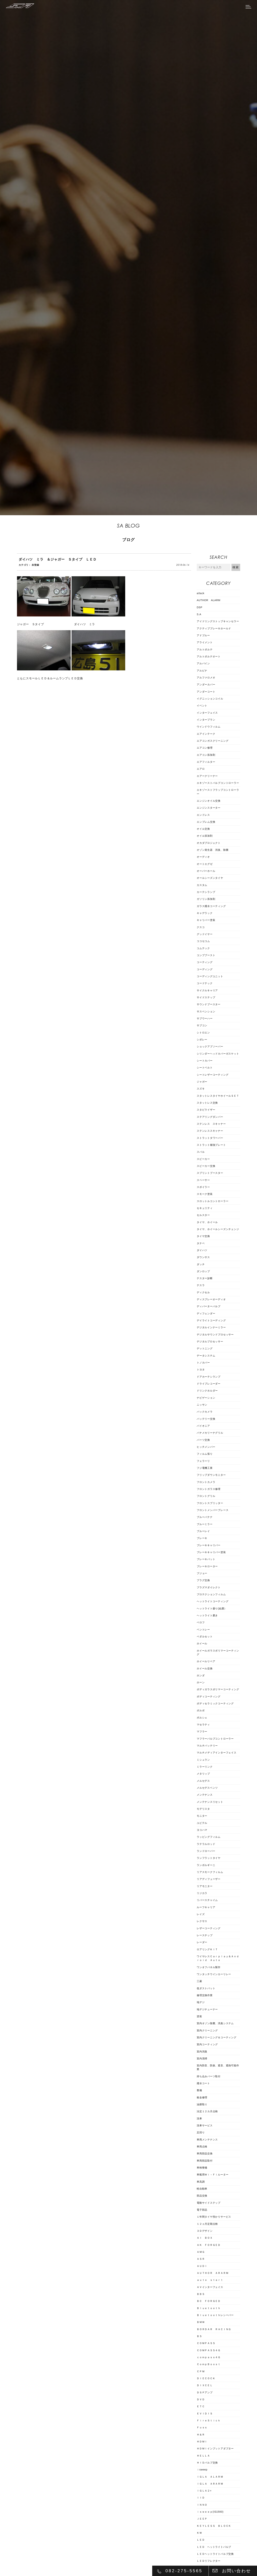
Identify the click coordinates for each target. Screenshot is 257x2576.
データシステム (206, 1366)
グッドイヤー (205, 938)
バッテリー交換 (206, 1429)
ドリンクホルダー (207, 1401)
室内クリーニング (207, 2049)
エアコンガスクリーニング (213, 742)
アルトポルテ (205, 650)
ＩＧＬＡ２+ (204, 2516)
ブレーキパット (206, 1572)
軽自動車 (202, 2210)
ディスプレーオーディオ (211, 1309)
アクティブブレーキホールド (214, 628)
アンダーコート (206, 692)
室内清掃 (202, 2078)
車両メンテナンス (207, 2160)
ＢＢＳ (201, 2317)
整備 (199, 2110)
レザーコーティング (209, 1946)
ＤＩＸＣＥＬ (205, 2409)
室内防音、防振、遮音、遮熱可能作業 (218, 2087)
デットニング (205, 1358)
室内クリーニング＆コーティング (216, 2056)
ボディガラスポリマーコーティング (218, 1704)
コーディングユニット (210, 981)
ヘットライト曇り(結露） (212, 1622)
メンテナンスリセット (210, 1818)
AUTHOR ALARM (209, 600)
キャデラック (205, 917)
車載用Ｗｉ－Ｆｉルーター (213, 2196)
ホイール (202, 1657)
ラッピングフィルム (209, 1853)
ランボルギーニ (206, 1882)
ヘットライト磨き (207, 1629)
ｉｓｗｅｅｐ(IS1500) (210, 2537)
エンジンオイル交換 (209, 803)
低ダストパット (206, 2007)
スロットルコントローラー (213, 1209)
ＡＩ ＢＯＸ (205, 2260)
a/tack (200, 593)
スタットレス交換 (207, 1109)
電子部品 (202, 2231)
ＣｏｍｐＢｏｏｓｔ (209, 2388)
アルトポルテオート (209, 657)
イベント (202, 707)
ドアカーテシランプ (209, 1387)
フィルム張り (205, 1465)
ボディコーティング (209, 1711)
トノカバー (203, 1372)
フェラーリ (203, 1472)
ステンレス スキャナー (211, 1131)
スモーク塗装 (205, 1202)
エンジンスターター (209, 810)
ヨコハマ (202, 1846)
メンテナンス (205, 1811)
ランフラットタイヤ (209, 1875)
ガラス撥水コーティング (211, 910)
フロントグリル (206, 1508)
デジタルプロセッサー (210, 1351)
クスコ (201, 931)
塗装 (199, 2035)
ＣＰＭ (201, 2395)
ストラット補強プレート (211, 1152)
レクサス (202, 1939)
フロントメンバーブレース (213, 1522)
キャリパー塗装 (206, 924)
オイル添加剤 (205, 839)
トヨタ (201, 1380)
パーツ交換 (203, 1451)
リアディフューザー (209, 1896)
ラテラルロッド (206, 1860)
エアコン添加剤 (206, 757)
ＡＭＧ (201, 2274)
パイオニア (203, 1437)
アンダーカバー (206, 685)
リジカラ (202, 1910)
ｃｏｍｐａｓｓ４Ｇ (209, 2381)
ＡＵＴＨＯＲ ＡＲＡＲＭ (213, 2295)
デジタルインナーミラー (211, 1337)
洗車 (199, 2139)
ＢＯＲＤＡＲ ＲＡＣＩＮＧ (214, 2352)
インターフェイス (207, 714)
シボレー (202, 1045)
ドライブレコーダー (209, 1394)
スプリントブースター (210, 1180)
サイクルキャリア (207, 995)
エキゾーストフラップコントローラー (218, 794)
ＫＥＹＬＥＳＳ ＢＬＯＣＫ (214, 2551)
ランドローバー (206, 1868)
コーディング (205, 974)
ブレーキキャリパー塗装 (211, 1565)
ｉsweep (202, 2494)
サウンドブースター (209, 1010)
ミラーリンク (205, 1782)
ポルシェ (202, 1732)
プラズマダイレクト (209, 1600)
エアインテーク (206, 735)
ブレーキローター (207, 1579)
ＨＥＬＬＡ (203, 2480)
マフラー (202, 1747)
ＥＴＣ (201, 2431)
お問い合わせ (236, 2570)
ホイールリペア (206, 1675)
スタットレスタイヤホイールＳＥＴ (218, 1102)
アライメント (205, 643)
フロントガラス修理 (209, 1501)
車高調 (201, 2203)
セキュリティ (205, 1216)
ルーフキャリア (206, 1924)
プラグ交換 (203, 1593)
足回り (201, 2153)
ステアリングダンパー (210, 1123)
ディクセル (203, 1301)
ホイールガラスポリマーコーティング (218, 1666)
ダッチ (201, 1273)
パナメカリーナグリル (210, 1444)
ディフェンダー (206, 1323)
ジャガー (202, 1088)
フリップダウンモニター (211, 1486)
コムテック (203, 953)
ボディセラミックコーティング (215, 1718)
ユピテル (202, 1839)
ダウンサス (203, 1266)
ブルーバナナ (205, 1529)
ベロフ (201, 1636)
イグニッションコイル (210, 700)
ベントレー (203, 1643)
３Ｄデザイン (205, 2253)
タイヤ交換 (203, 1244)
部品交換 (202, 2217)
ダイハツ (202, 1259)
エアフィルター (206, 764)
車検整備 (202, 2188)
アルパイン (203, 664)
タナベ (201, 1252)
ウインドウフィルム (209, 728)
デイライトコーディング (211, 1330)
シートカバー (205, 1066)
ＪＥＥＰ (202, 2544)
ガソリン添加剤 (206, 903)
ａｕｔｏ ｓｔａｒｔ (210, 2302)
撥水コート (203, 2103)
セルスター (203, 1223)
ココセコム (203, 946)
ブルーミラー (205, 1536)
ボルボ (201, 1725)
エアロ (201, 771)
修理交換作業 (205, 2014)
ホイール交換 (205, 1682)
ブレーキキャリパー (209, 1558)
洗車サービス (205, 2146)
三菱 (199, 1999)
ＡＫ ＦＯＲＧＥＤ (209, 2267)
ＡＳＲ (201, 2281)
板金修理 (202, 2117)
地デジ (201, 2021)
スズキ (201, 1095)
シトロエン (203, 1038)
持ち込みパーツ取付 (209, 2096)
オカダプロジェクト (209, 846)
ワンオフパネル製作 (209, 1985)
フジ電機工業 (205, 1479)
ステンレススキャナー (210, 1138)
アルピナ (202, 671)
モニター (202, 1832)
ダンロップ (203, 1280)
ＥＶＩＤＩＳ (205, 2438)
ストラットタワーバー (210, 1145)
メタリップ (203, 1789)
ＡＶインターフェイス (210, 2309)
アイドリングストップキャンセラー (218, 621)
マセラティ (203, 1739)
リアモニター (205, 1903)
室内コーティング (207, 2064)
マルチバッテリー (207, 1761)
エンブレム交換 (206, 824)
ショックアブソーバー (210, 1052)
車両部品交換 (205, 2174)
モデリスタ (203, 1825)
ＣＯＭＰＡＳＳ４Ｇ (209, 2374)
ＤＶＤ (201, 2423)
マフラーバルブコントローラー (215, 1754)
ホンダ (201, 1690)
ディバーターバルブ (209, 1316)
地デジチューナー (207, 2028)
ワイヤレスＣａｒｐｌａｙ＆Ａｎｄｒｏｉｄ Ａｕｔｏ (218, 1976)
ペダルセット (205, 1650)
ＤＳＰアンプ (205, 2416)
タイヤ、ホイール (207, 1230)
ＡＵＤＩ (202, 2288)
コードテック (205, 988)
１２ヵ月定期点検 (207, 2245)
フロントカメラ (206, 1494)
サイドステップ (206, 1002)
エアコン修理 (205, 749)
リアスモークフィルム (210, 1889)
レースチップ (205, 1953)
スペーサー (203, 1187)
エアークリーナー (207, 778)
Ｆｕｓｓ (202, 2452)
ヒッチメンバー (206, 1458)
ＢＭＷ (201, 2345)
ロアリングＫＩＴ (207, 1967)
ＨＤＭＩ (202, 2466)
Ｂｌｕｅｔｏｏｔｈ (209, 2331)
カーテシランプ (206, 896)
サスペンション (206, 1017)
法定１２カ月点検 (207, 2131)
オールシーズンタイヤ (210, 881)
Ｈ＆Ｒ (201, 2459)
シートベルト (205, 1074)
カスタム (202, 889)
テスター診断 (205, 1287)
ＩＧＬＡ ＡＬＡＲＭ (210, 2502)
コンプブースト (206, 960)
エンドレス (203, 817)
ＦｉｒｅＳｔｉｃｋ (209, 2445)
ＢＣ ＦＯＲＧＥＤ (209, 2324)
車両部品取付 (205, 2181)
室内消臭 (202, 2071)
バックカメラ (205, 1422)
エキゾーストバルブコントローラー (218, 785)
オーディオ (203, 860)
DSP (199, 607)
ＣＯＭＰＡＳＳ (206, 2366)
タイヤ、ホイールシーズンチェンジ (218, 1237)
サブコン (202, 1031)
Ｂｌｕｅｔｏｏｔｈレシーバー (215, 2338)
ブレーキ (202, 1551)
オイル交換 (203, 832)
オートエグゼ (205, 867)
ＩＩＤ (201, 2523)
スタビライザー (206, 1116)
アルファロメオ (206, 678)
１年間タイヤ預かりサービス (214, 2238)
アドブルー (203, 635)
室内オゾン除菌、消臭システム (215, 2042)
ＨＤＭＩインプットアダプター (215, 2473)
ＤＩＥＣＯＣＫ (206, 2402)
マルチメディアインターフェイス (216, 1768)
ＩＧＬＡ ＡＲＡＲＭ (210, 2509)
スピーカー (203, 1166)
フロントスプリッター (210, 1515)
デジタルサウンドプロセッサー (215, 1344)
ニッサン (202, 1415)
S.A (199, 614)
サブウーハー (205, 1024)
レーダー (202, 1960)
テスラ (201, 1294)
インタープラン (206, 721)
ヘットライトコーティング (213, 1615)
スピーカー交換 (206, 1173)
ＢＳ (199, 2359)
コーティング (205, 967)
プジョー (202, 1586)
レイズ (201, 1932)
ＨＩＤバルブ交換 (207, 2487)
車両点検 (202, 2167)
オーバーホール (206, 874)
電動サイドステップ (209, 2224)
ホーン (201, 1697)
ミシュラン (203, 1775)
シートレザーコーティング (213, 1081)
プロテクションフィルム (211, 1607)
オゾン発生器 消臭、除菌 (213, 853)
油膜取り (202, 2124)
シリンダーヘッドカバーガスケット (218, 1059)
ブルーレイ (203, 1543)
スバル (201, 1159)
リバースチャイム (207, 1917)
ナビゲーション (206, 1408)
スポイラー (203, 1195)
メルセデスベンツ (207, 1804)
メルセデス (203, 1796)
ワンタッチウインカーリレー (214, 1993)
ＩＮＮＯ (202, 2530)
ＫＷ (199, 2559)
